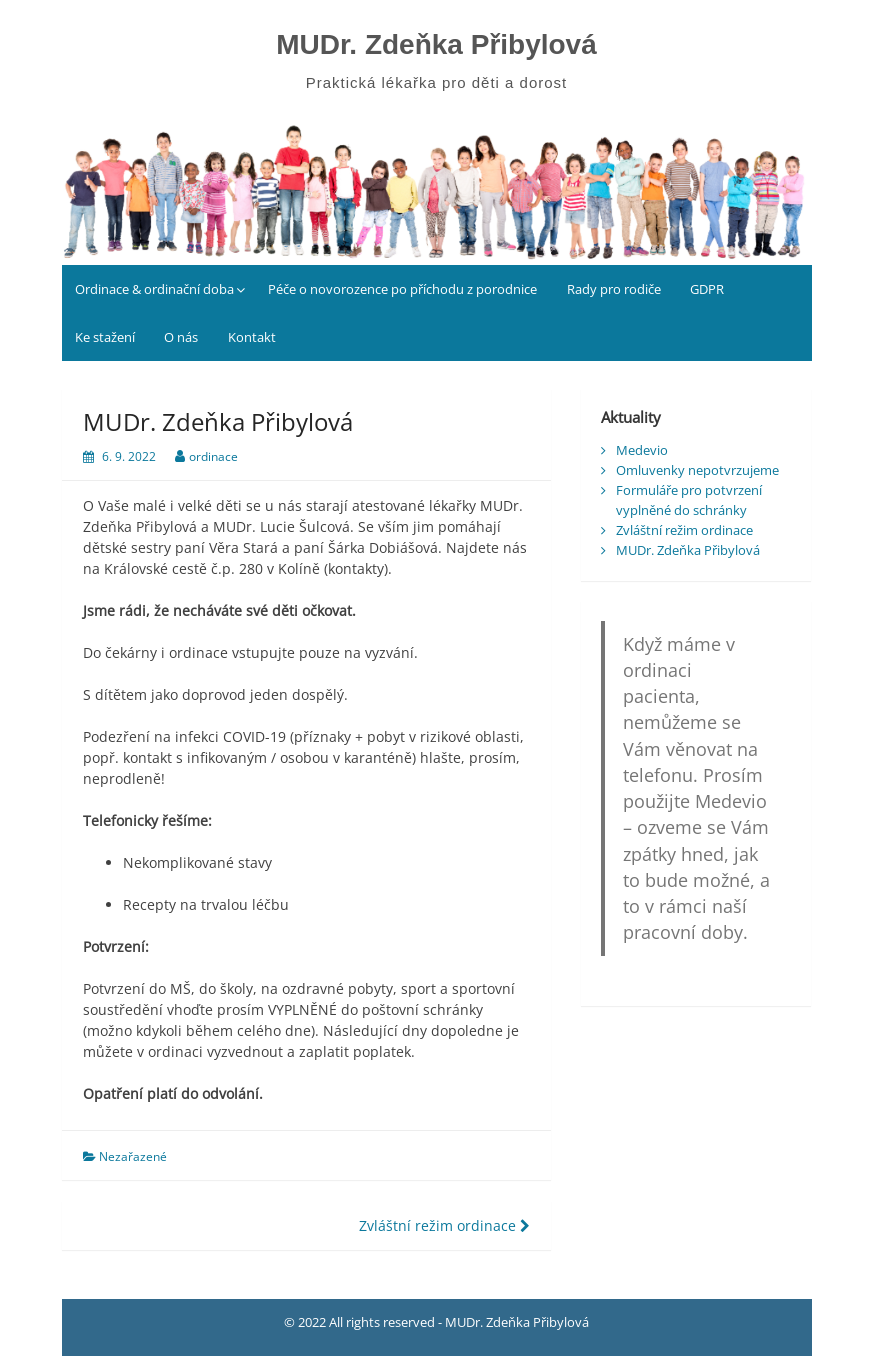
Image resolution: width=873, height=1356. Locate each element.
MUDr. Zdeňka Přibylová (436, 44)
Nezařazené (133, 1156)
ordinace (213, 456)
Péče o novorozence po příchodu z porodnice (402, 289)
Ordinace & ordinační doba (154, 289)
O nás (181, 337)
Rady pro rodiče (614, 289)
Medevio (642, 450)
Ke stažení (105, 337)
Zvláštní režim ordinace (444, 1225)
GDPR (707, 289)
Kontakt (252, 337)
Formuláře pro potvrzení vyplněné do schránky (689, 500)
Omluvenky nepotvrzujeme (697, 470)
